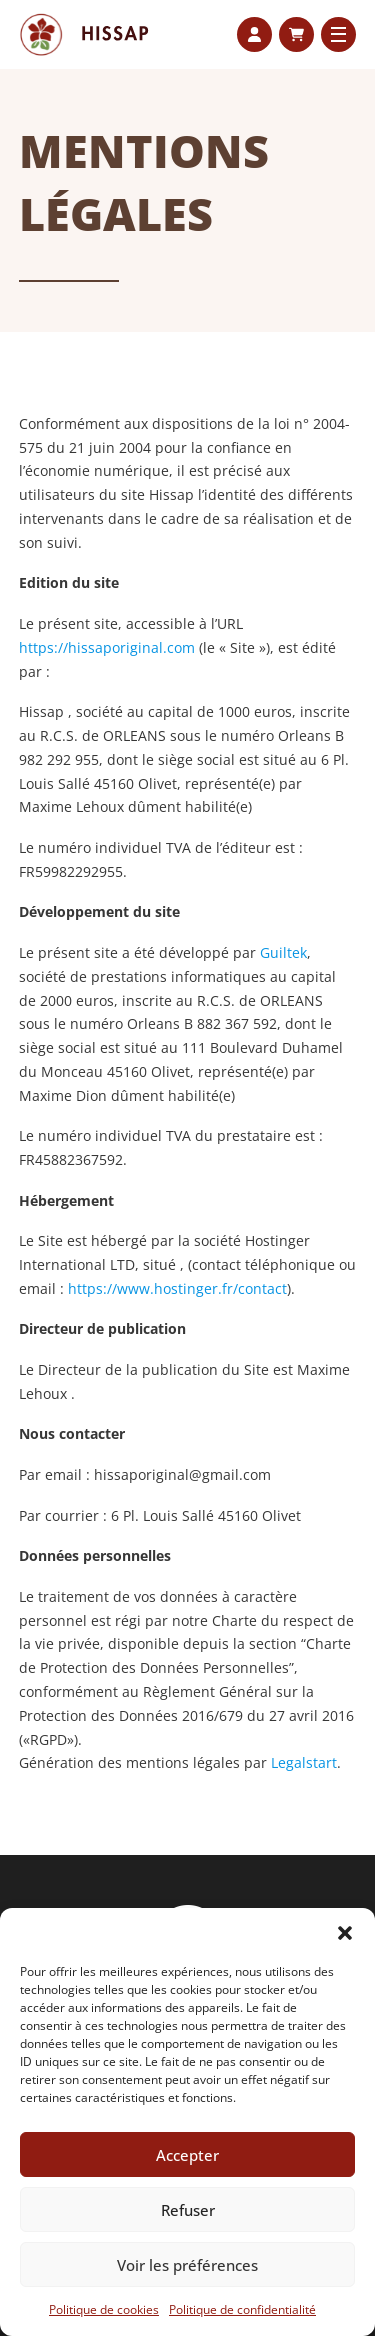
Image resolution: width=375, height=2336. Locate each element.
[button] (345, 1933)
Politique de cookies (104, 2309)
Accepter (187, 2155)
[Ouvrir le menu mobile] (338, 34)
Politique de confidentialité (242, 2309)
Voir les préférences (187, 2265)
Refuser (188, 2210)
